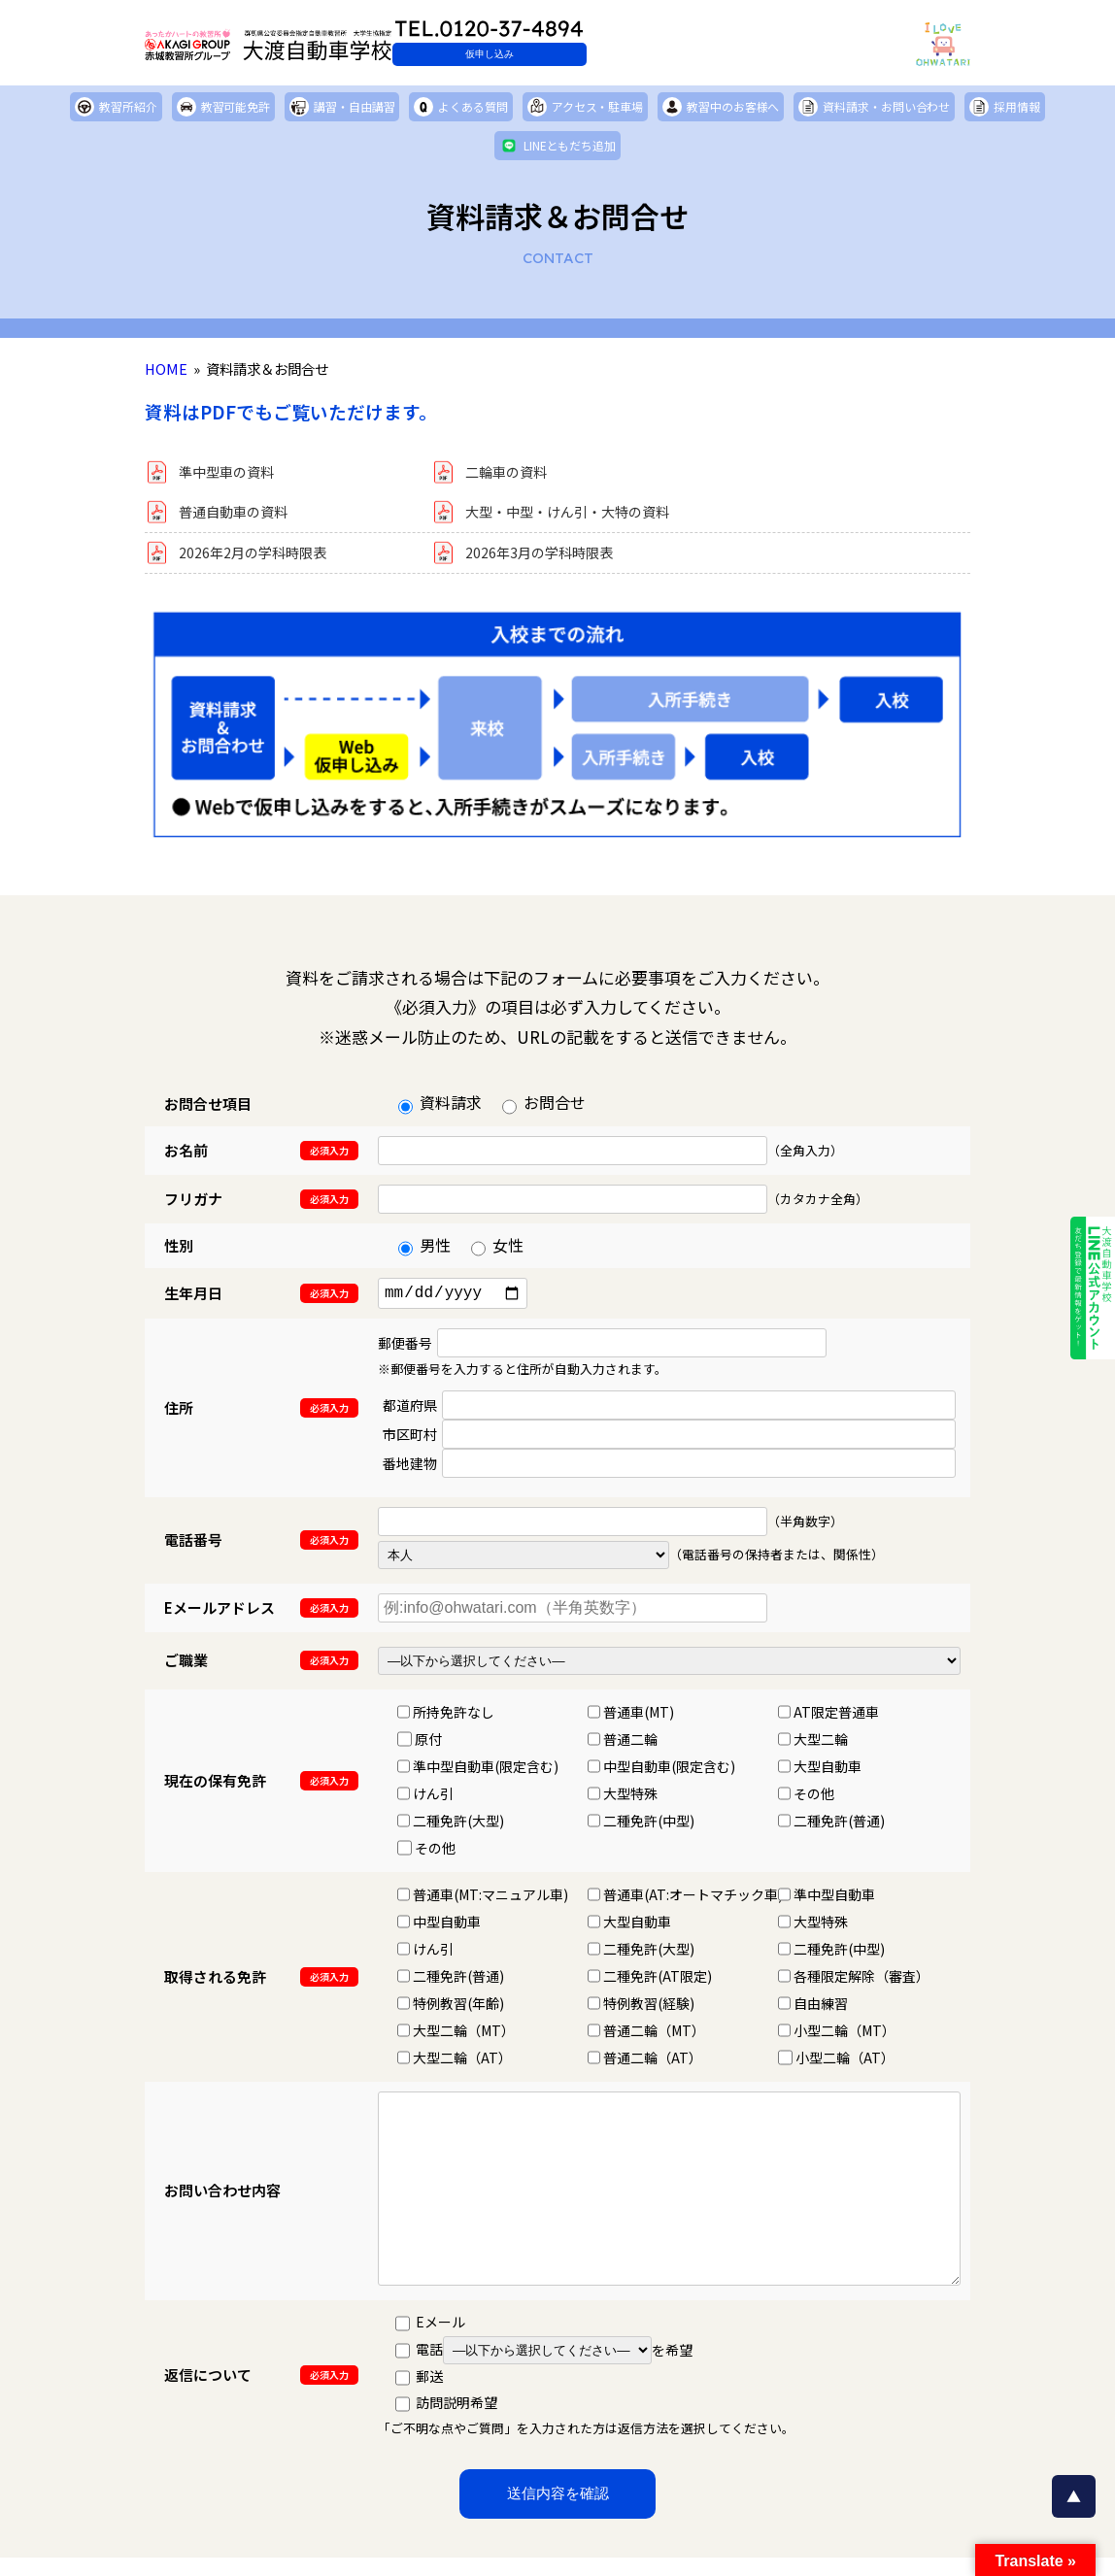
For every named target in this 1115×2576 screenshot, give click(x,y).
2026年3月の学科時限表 (549, 560)
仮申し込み (601, 54)
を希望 (568, 2363)
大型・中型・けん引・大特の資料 (581, 516)
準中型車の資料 (233, 473)
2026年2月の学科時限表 (263, 560)
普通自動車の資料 (241, 516)
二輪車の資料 (511, 473)
